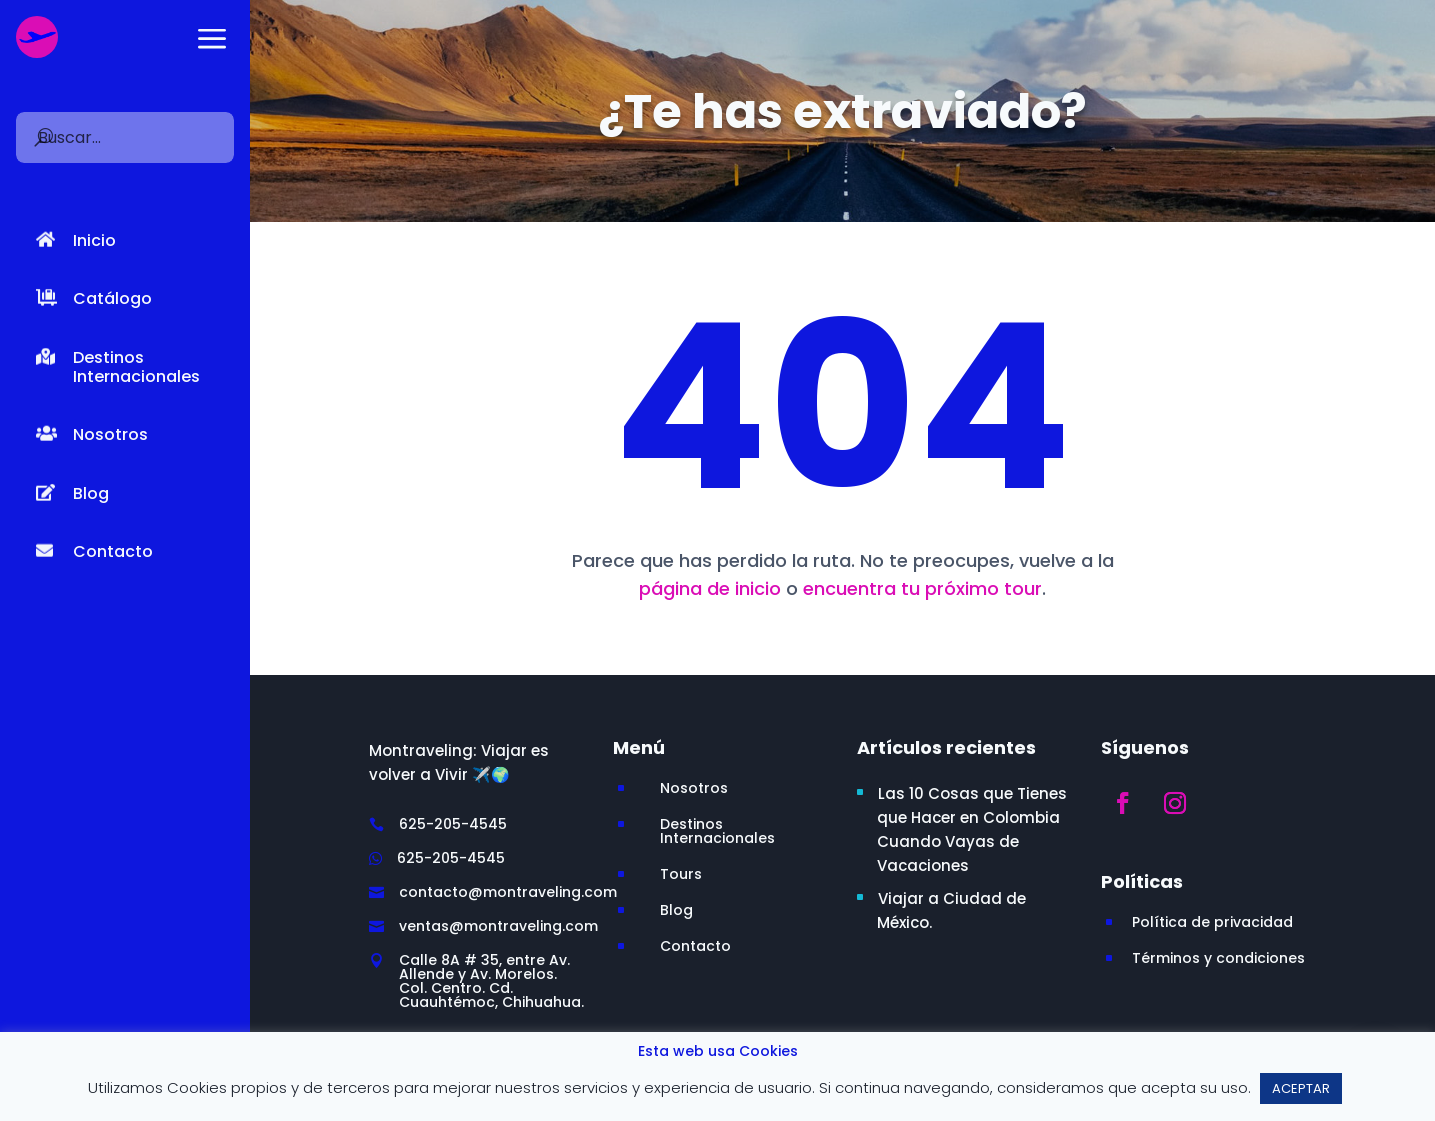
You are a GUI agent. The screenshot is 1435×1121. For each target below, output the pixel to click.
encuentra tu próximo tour (922, 588)
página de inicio (710, 588)
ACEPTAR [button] (1301, 1088)
